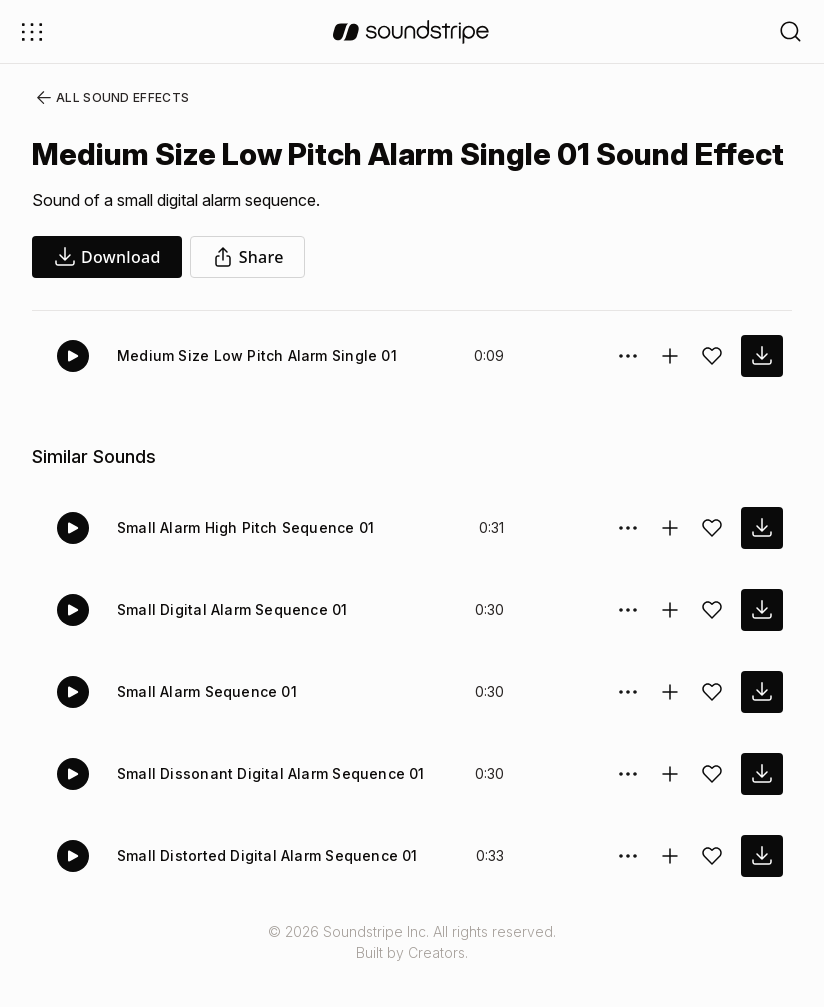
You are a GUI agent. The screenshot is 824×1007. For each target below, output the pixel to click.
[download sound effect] (762, 392)
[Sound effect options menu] (628, 392)
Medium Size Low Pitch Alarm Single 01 (251, 391)
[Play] (73, 392)
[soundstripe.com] (411, 32)
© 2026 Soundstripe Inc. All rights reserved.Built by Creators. (412, 978)
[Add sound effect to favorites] (712, 392)
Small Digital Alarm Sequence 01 (228, 645)
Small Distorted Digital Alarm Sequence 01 (262, 891)
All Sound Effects (106, 98)
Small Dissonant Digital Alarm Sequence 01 (264, 809)
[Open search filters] (791, 31)
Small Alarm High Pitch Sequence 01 (241, 563)
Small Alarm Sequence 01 (203, 727)
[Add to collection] (670, 392)
